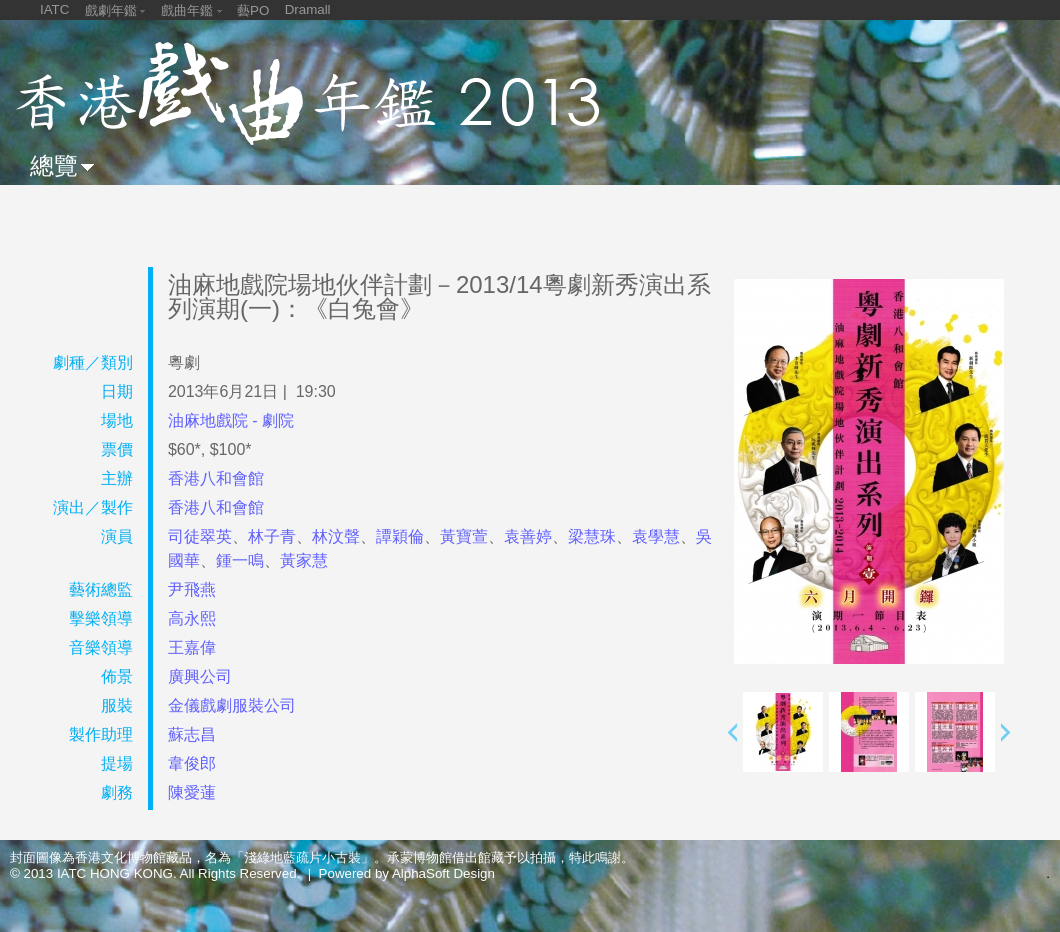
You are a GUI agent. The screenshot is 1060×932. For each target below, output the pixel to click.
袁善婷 (528, 536)
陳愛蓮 (192, 792)
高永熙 (192, 618)
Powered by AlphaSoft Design (407, 873)
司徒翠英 (200, 536)
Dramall (308, 9)
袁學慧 (656, 536)
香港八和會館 (216, 478)
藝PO (253, 10)
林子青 (272, 536)
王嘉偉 (192, 647)
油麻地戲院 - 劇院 (231, 420)
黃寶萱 (464, 536)
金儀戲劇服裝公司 (232, 705)
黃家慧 (304, 560)
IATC (54, 9)
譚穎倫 (400, 536)
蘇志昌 (192, 734)
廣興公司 (200, 676)
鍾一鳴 (240, 560)
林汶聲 (336, 536)
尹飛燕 (192, 589)
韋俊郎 (192, 763)
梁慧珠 (592, 536)
